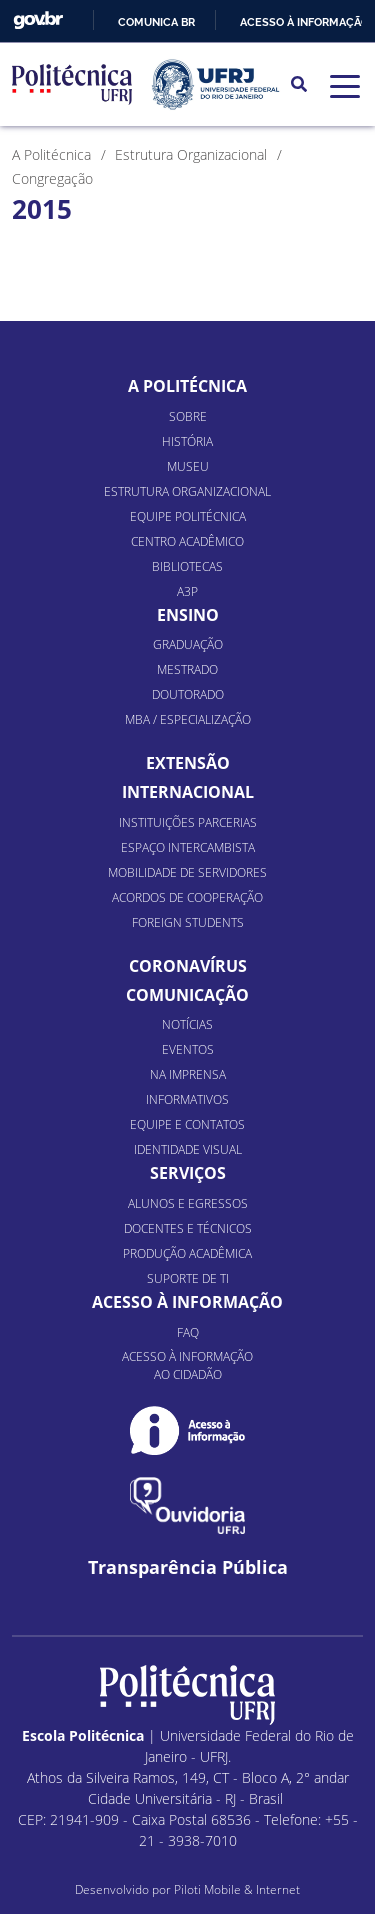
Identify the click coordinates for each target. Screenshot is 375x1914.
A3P (187, 591)
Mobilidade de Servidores (187, 872)
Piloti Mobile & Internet (237, 1889)
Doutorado (188, 694)
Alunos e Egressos (188, 1203)
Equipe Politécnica (188, 516)
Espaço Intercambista (188, 847)
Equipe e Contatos (187, 1124)
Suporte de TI (188, 1278)
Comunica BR (156, 22)
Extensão (188, 763)
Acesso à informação (304, 22)
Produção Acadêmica (187, 1253)
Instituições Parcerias (188, 822)
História (187, 441)
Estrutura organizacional (187, 491)
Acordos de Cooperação (187, 897)
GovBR (38, 20)
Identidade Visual (188, 1149)
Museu (188, 466)
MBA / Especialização (188, 719)
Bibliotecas (187, 566)
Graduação (188, 644)
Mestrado (187, 669)
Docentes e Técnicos (188, 1228)
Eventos (188, 1049)
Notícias (187, 1024)
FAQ (188, 1332)
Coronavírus (188, 966)
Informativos (187, 1099)
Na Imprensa (188, 1074)
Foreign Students (188, 922)
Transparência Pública (188, 1567)
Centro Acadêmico (187, 541)
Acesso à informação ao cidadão (187, 1365)
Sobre (188, 416)
